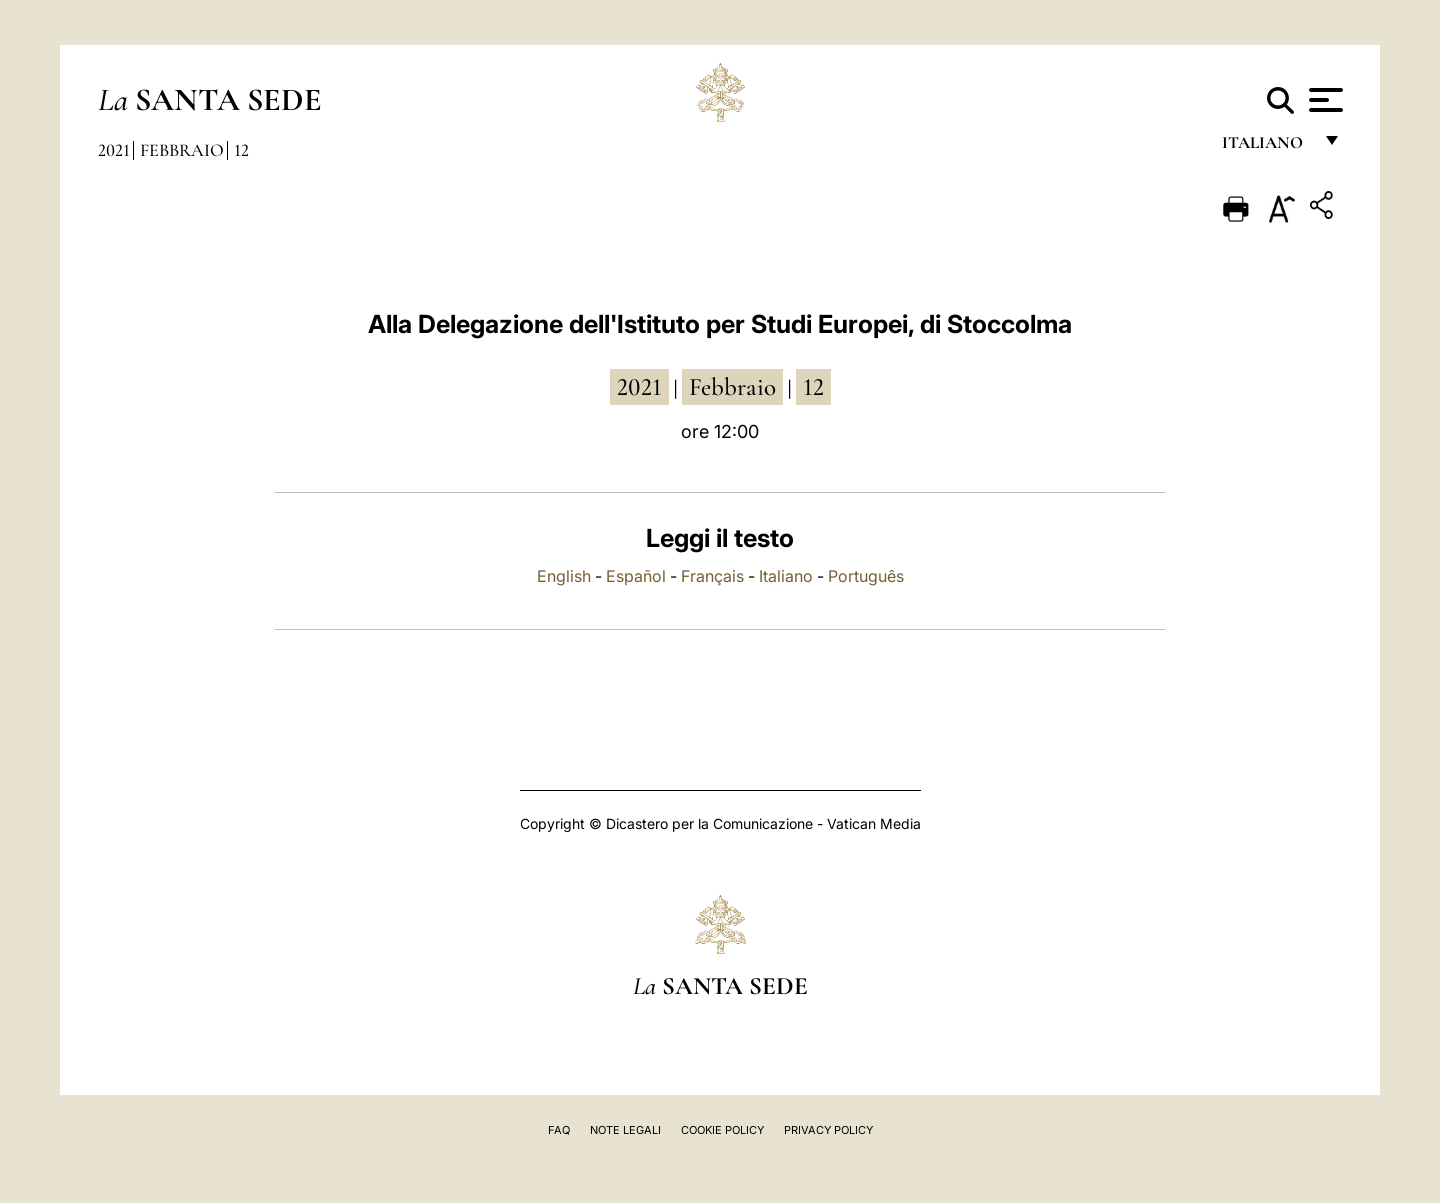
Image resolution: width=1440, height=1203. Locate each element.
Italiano (786, 576)
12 (241, 150)
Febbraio (182, 150)
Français (712, 576)
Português (866, 576)
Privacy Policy (828, 1130)
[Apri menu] (1323, 100)
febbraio (732, 387)
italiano (1266, 147)
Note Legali (625, 1130)
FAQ (559, 1130)
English (564, 576)
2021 (114, 150)
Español (636, 576)
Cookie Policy (722, 1130)
